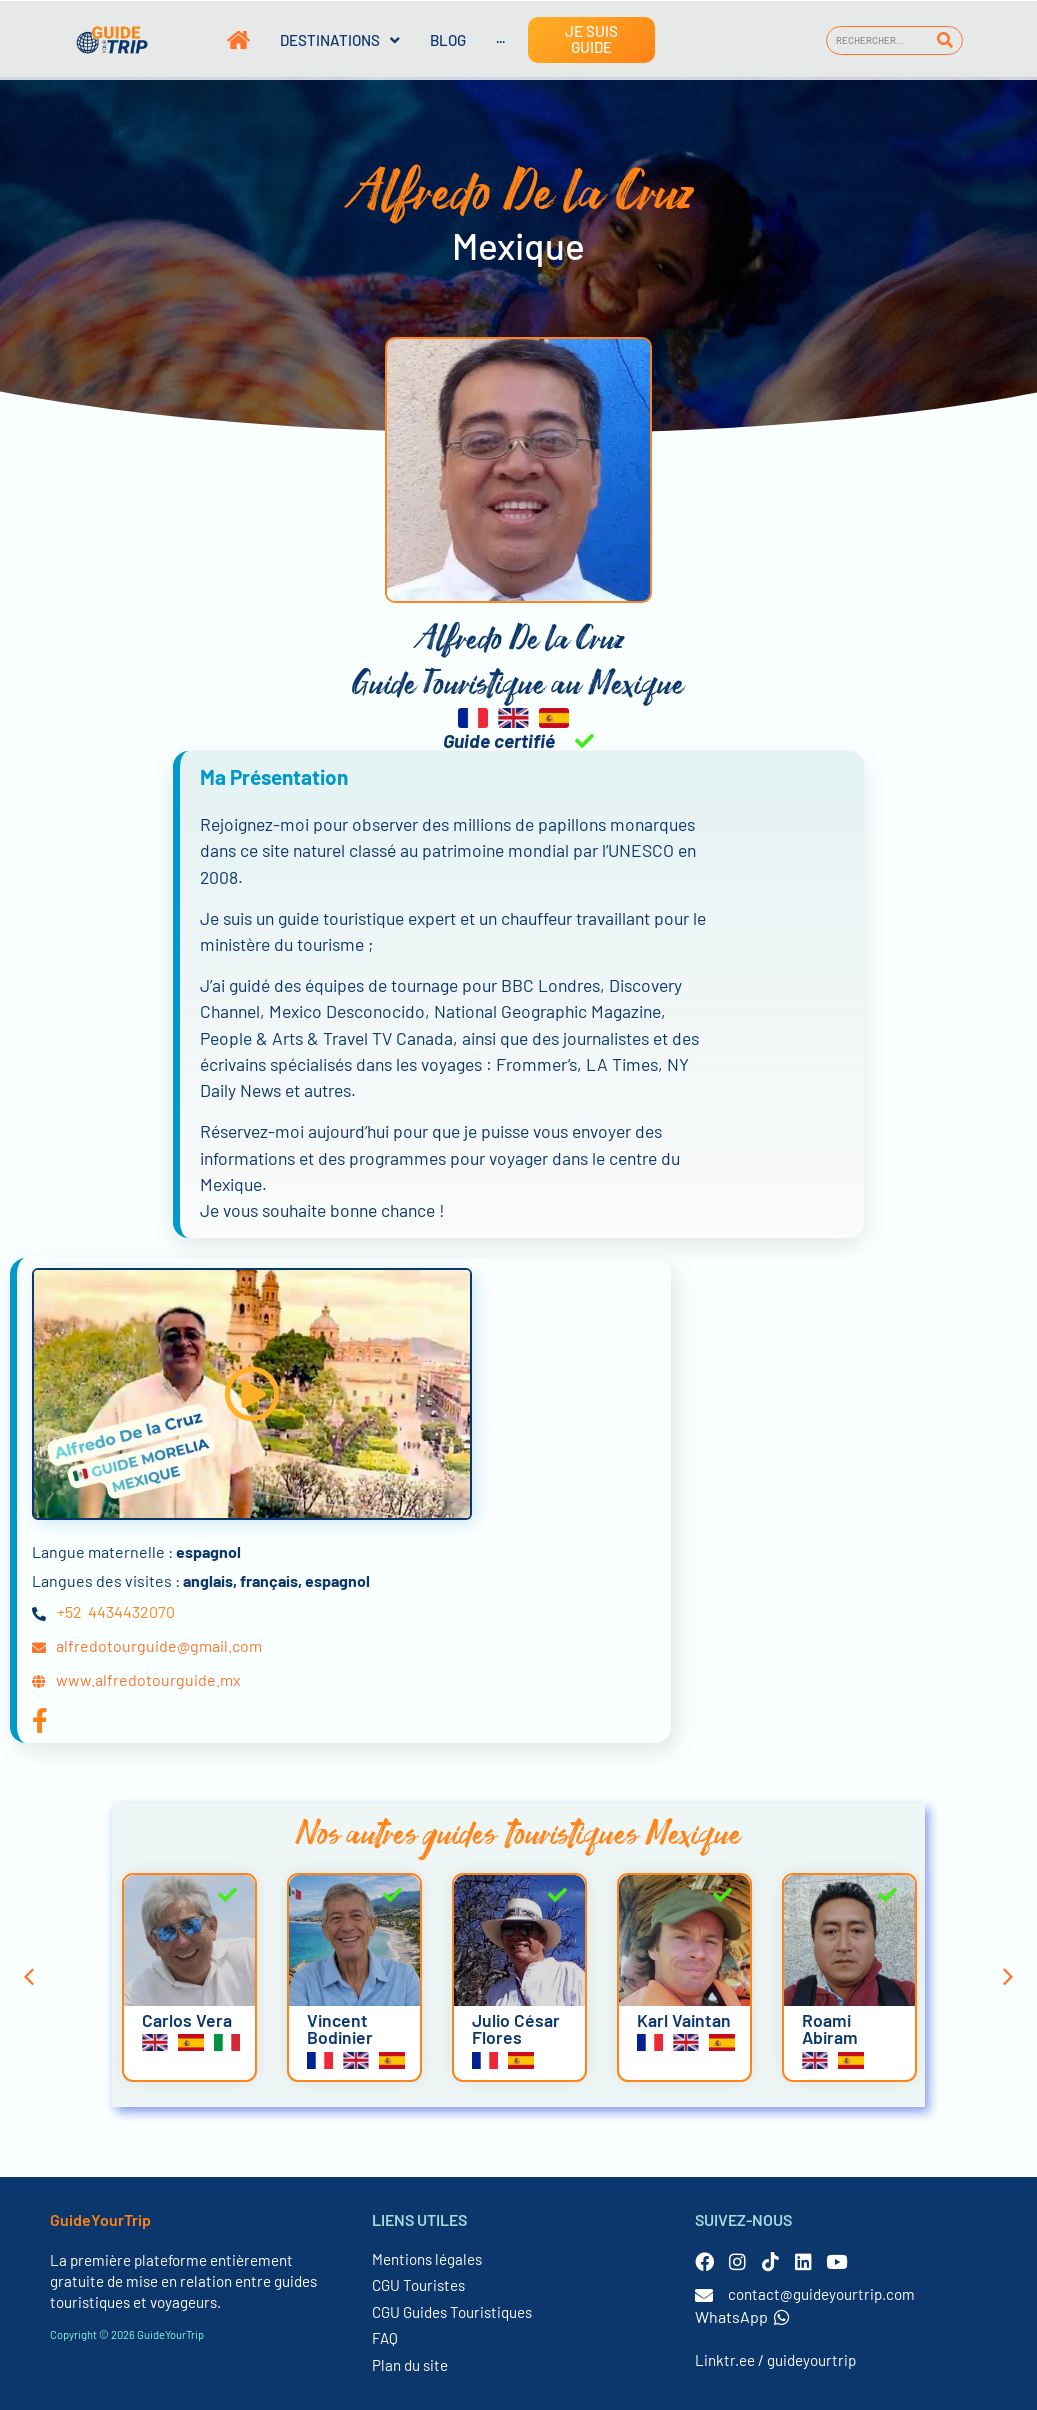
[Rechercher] (944, 40)
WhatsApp (742, 2316)
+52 (69, 1611)
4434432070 (131, 1611)
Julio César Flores (516, 2029)
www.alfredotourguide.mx (148, 1679)
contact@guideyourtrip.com (821, 2294)
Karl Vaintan (684, 2020)
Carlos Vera (187, 2020)
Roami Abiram (830, 2029)
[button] (252, 1393)
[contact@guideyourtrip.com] (704, 2295)
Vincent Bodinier (340, 2029)
